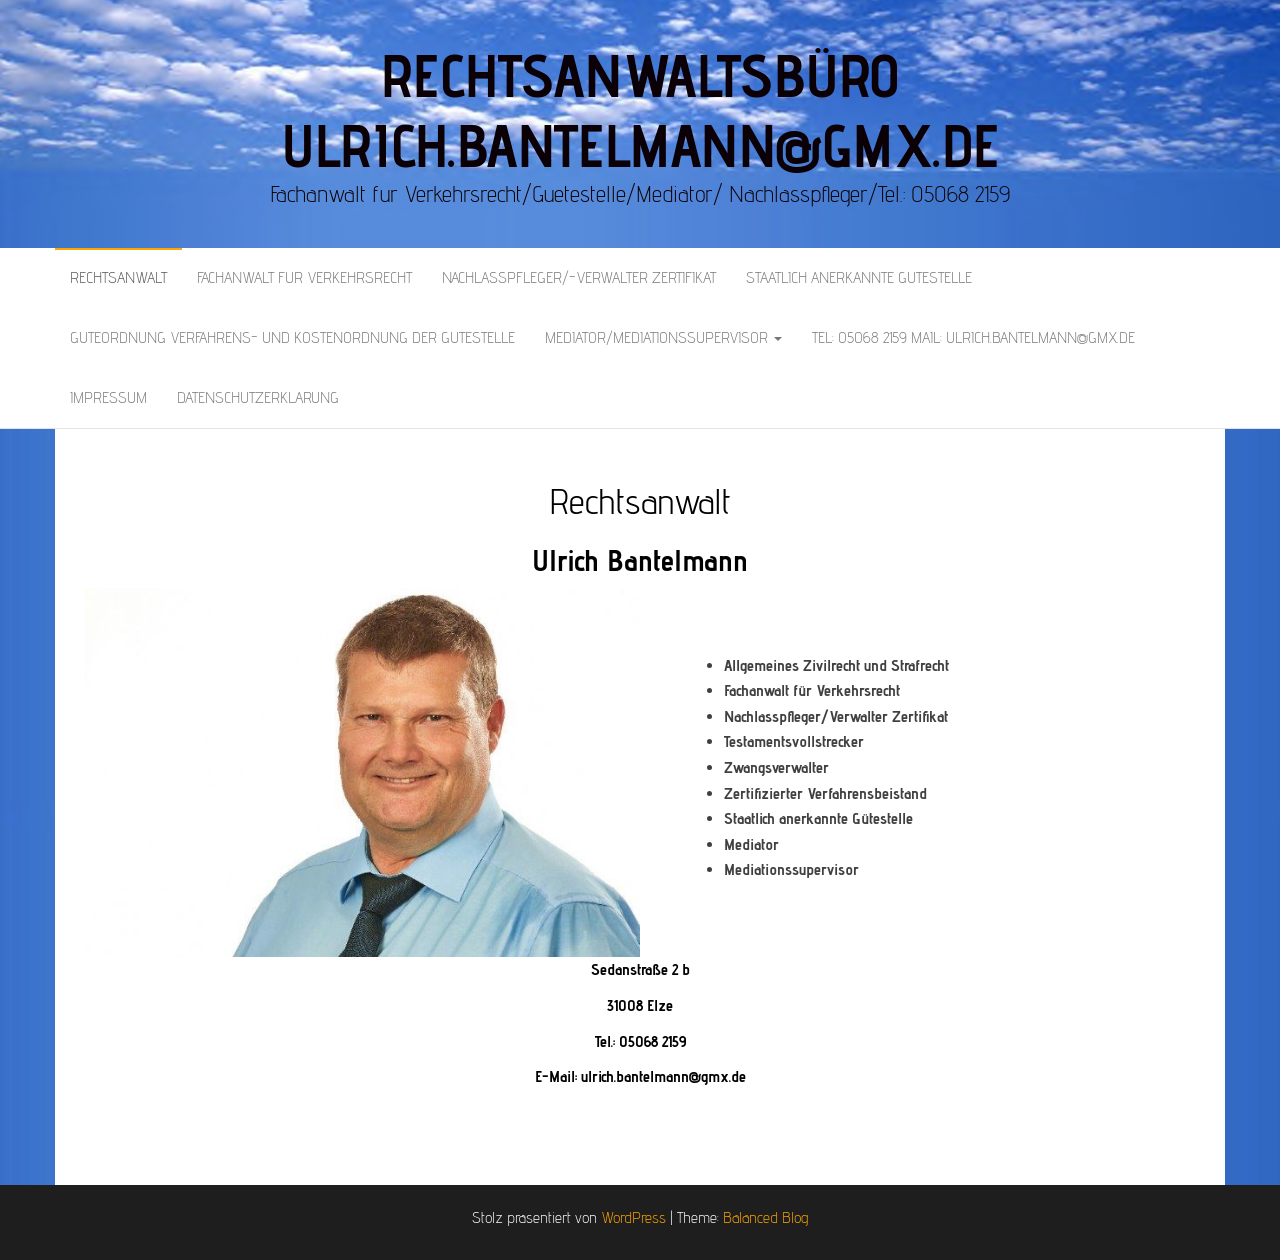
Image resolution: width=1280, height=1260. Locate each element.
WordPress (633, 1217)
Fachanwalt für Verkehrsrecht (304, 277)
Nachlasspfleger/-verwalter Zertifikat (579, 277)
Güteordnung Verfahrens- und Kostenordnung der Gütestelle (292, 337)
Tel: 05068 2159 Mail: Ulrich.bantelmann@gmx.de (973, 337)
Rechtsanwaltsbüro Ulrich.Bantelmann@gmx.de (639, 110)
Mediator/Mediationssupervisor (663, 337)
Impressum (108, 397)
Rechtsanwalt (118, 277)
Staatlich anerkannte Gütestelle (859, 277)
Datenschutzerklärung (258, 397)
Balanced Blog (765, 1217)
